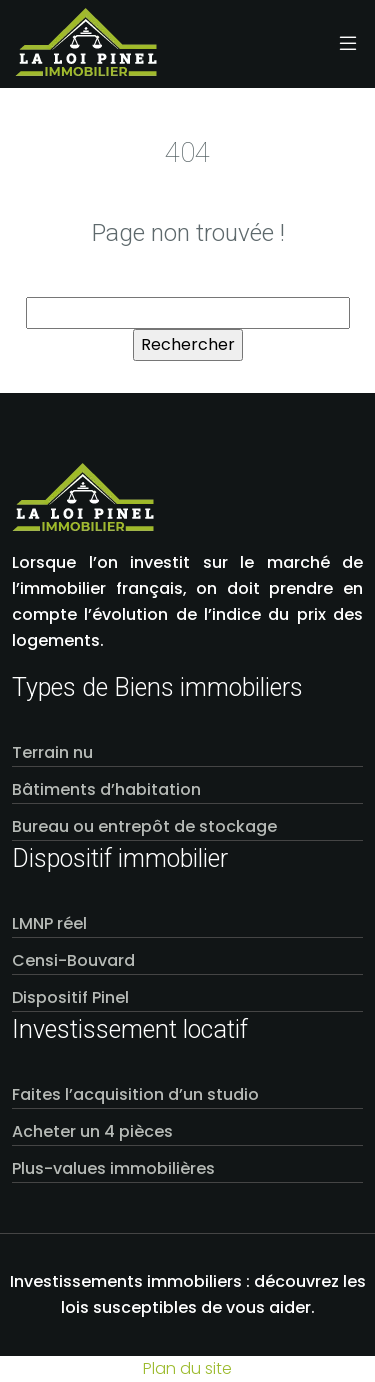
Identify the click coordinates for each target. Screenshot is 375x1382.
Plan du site (187, 1368)
